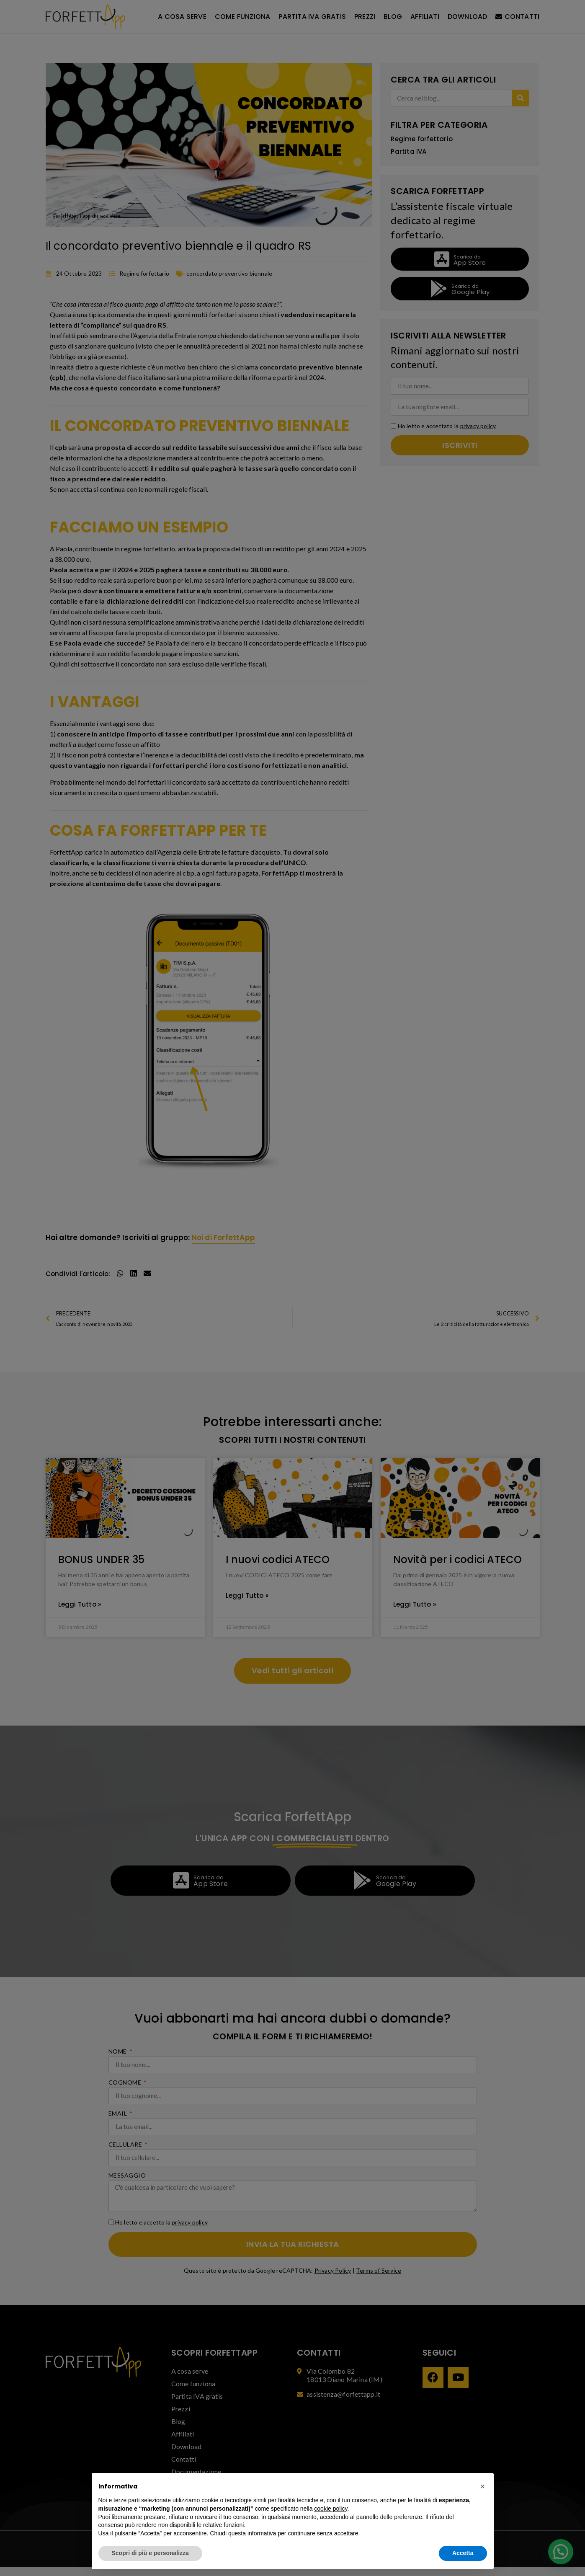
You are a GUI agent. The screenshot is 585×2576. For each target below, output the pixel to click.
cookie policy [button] (330, 2508)
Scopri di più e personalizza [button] (150, 2553)
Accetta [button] (463, 2553)
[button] (483, 2486)
